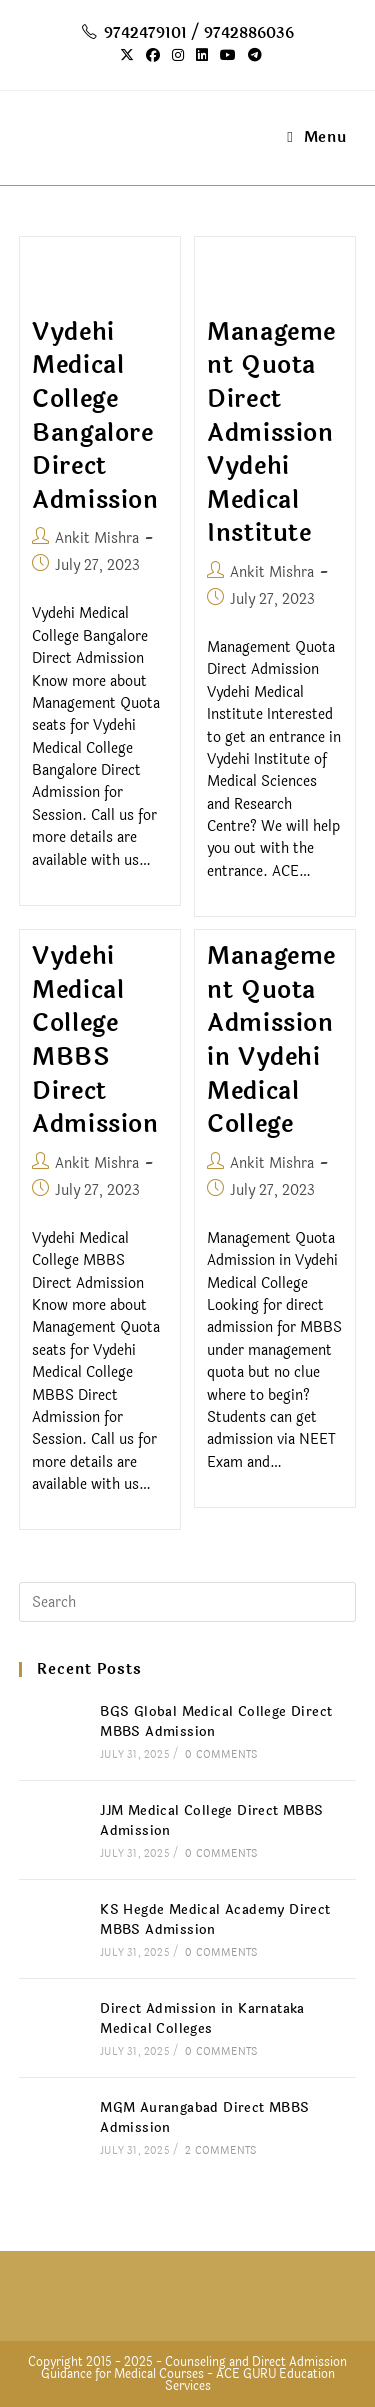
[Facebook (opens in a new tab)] (153, 56)
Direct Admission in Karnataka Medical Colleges (202, 2019)
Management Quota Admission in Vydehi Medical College (271, 1040)
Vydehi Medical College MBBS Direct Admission (95, 1040)
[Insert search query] (188, 1602)
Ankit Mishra (97, 538)
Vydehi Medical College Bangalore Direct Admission (95, 416)
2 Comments (220, 2151)
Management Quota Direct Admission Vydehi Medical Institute (271, 433)
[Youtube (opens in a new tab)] (228, 56)
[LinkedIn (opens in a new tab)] (202, 56)
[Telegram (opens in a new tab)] (252, 56)
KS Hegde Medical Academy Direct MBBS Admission (215, 1920)
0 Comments (221, 1755)
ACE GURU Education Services (250, 2380)
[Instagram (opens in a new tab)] (178, 56)
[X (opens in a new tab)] (127, 56)
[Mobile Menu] (316, 137)
